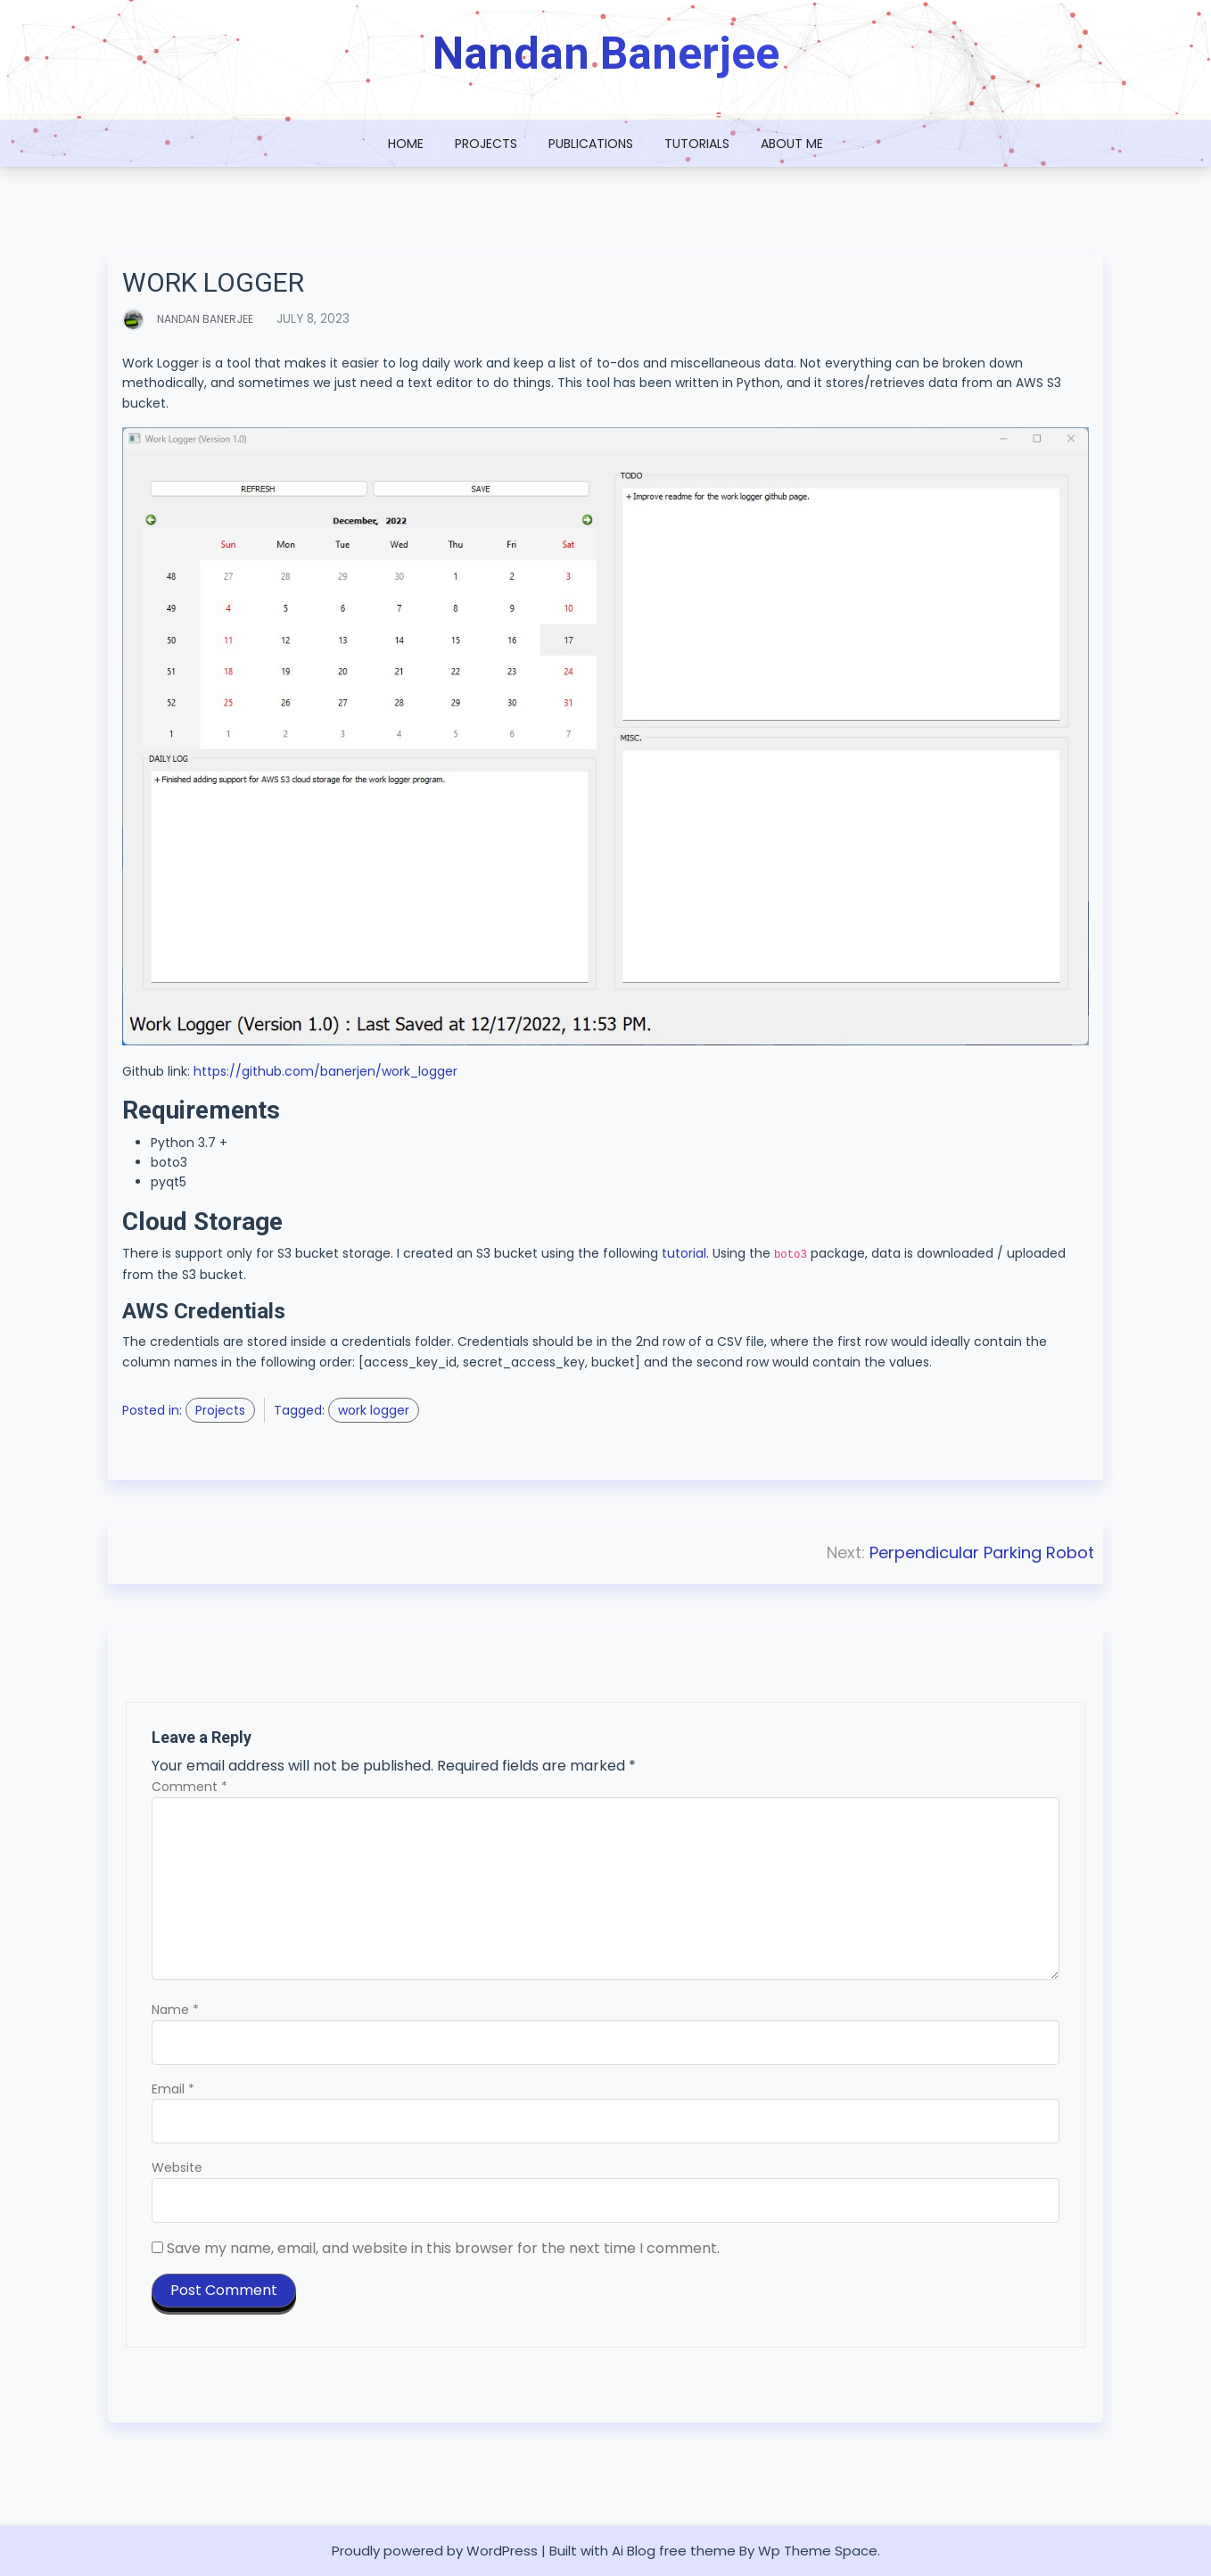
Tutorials (696, 144)
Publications (590, 144)
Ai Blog (633, 2550)
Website (177, 2168)
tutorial (684, 1254)
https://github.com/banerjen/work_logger (325, 1071)
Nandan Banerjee (605, 53)
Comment (189, 1787)
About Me (792, 144)
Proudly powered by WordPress (435, 2550)
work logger (373, 1410)
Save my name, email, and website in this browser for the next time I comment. (443, 2248)
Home (406, 144)
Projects (486, 144)
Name (175, 2010)
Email (173, 2089)
